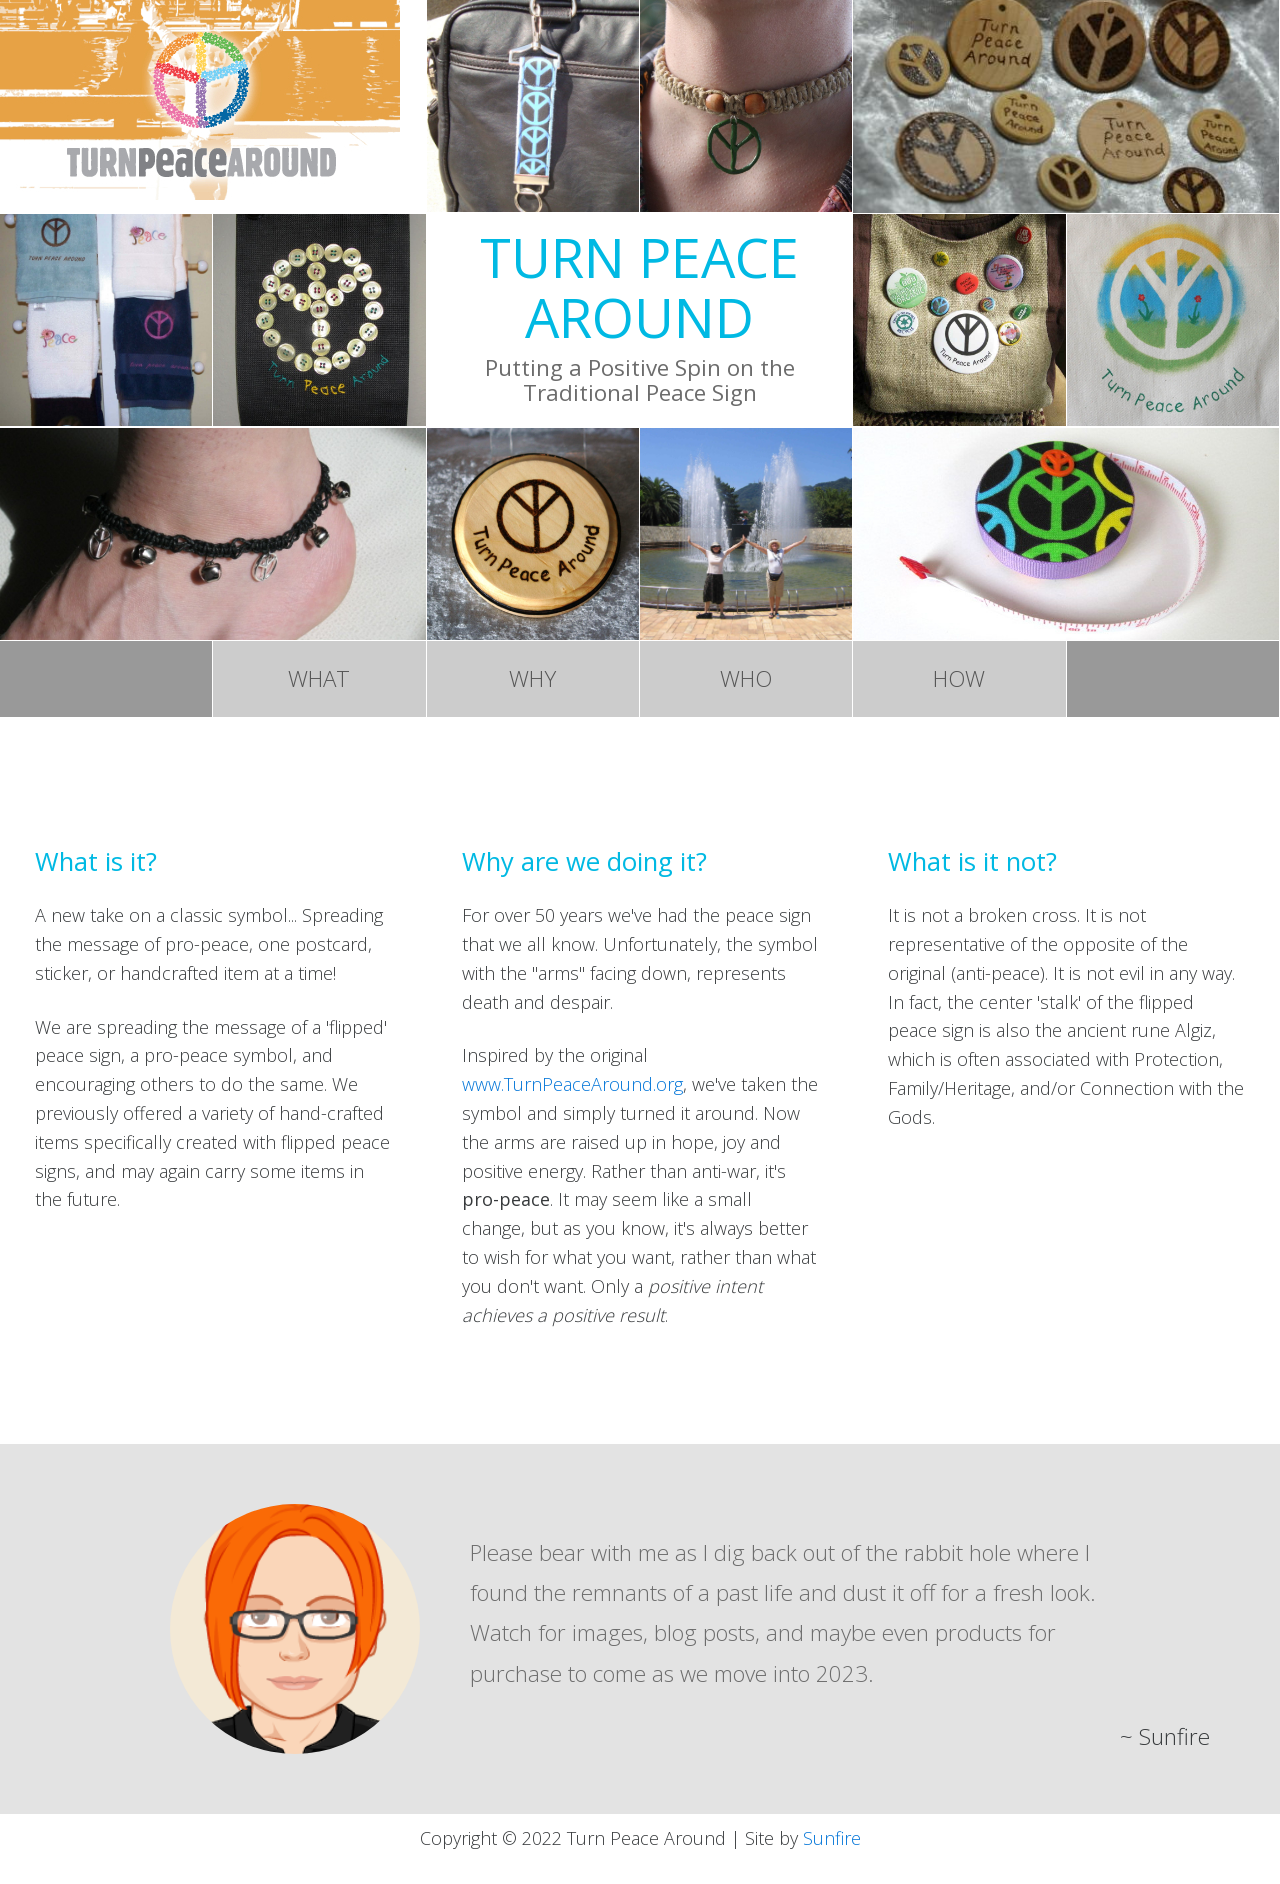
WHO (746, 681)
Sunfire (832, 1843)
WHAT (319, 681)
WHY (532, 681)
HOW (959, 681)
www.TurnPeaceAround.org (572, 1089)
